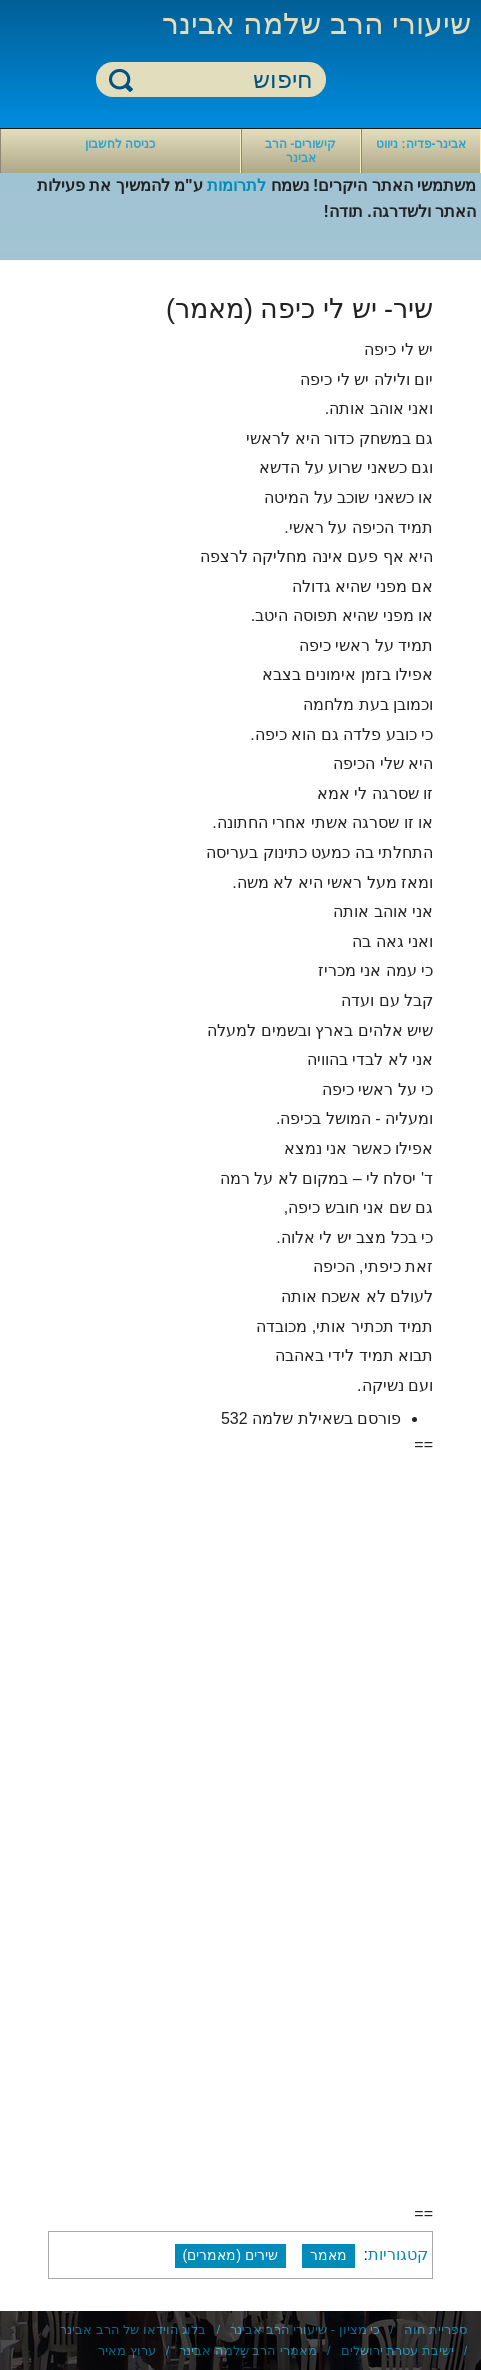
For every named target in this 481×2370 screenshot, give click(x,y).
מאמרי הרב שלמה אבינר (248, 2350)
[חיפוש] (223, 80)
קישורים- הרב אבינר (300, 151)
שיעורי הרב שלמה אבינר (316, 23)
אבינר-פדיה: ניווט (420, 144)
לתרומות (236, 185)
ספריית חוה (436, 2329)
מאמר (328, 2255)
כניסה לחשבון (120, 144)
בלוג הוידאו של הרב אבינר (133, 2329)
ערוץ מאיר (127, 2350)
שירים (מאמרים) (231, 2255)
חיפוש (121, 79)
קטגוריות (398, 2254)
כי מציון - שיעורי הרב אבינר (305, 2329)
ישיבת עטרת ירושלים (397, 2350)
